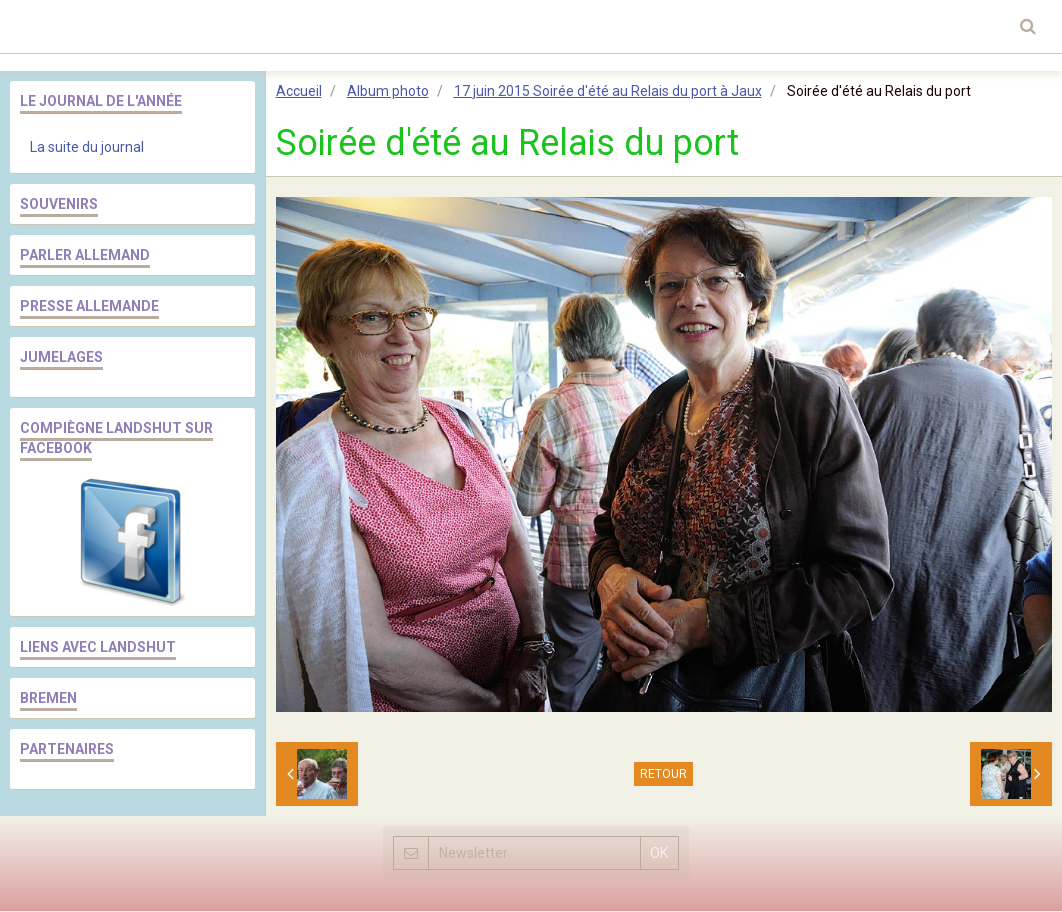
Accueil (299, 91)
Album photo (388, 91)
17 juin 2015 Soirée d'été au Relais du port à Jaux (608, 91)
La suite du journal (87, 147)
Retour (663, 775)
